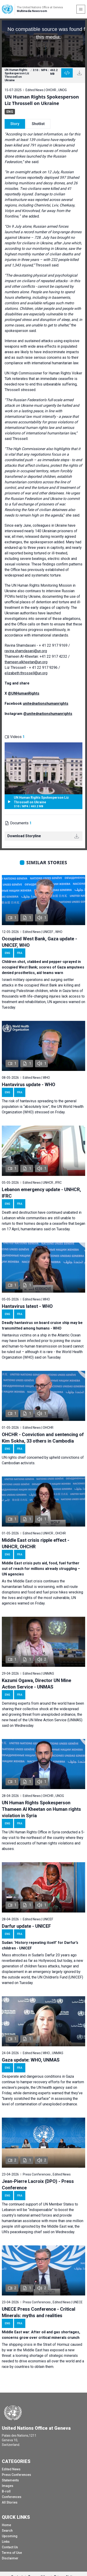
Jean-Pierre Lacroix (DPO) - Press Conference (38, 2184)
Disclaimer (10, 2558)
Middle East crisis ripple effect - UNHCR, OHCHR (35, 1543)
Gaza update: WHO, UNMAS (31, 2060)
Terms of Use (12, 2553)
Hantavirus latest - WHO (27, 1306)
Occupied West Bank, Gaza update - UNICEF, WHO (39, 942)
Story (14, 124)
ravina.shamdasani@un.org (26, 651)
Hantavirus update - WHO (28, 1084)
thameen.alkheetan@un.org (26, 662)
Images (7, 2486)
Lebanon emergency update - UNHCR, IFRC (41, 1193)
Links (6, 2541)
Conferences (11, 2497)
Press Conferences (16, 2475)
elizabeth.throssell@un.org (26, 673)
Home (6, 2525)
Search (7, 2530)
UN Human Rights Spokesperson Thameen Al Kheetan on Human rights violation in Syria (41, 1809)
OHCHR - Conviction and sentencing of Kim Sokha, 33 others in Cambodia (43, 1438)
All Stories (9, 2502)
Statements (10, 2480)
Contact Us (10, 2547)
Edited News (11, 2469)
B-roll (6, 2491)
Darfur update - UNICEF (26, 1926)
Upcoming (9, 2536)
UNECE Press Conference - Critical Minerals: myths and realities (38, 2312)
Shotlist (38, 124)
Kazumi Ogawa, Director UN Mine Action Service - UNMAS (36, 1684)
